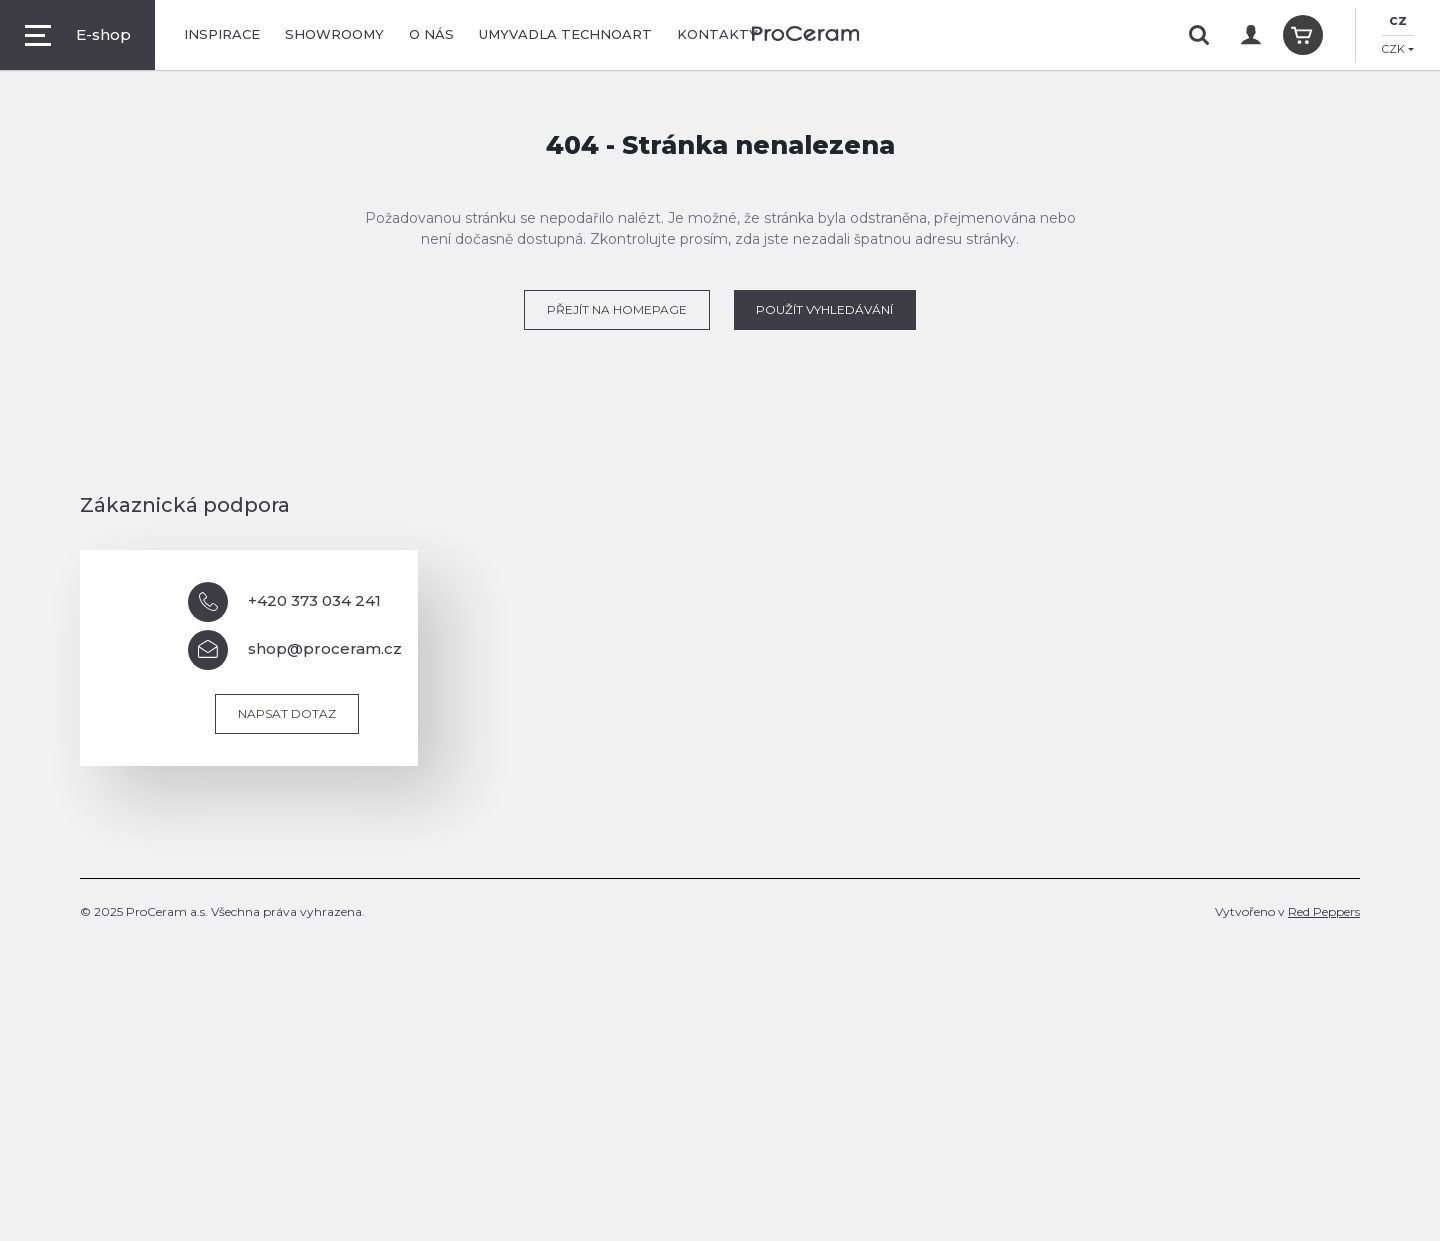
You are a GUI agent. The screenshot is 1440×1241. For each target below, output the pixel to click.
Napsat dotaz (287, 713)
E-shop (78, 35)
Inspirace (222, 34)
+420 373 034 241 (284, 602)
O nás (431, 34)
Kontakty (717, 34)
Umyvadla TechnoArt (565, 34)
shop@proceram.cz (295, 650)
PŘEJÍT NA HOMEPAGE (617, 309)
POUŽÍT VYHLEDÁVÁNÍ (824, 309)
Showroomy (334, 34)
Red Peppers (1324, 911)
